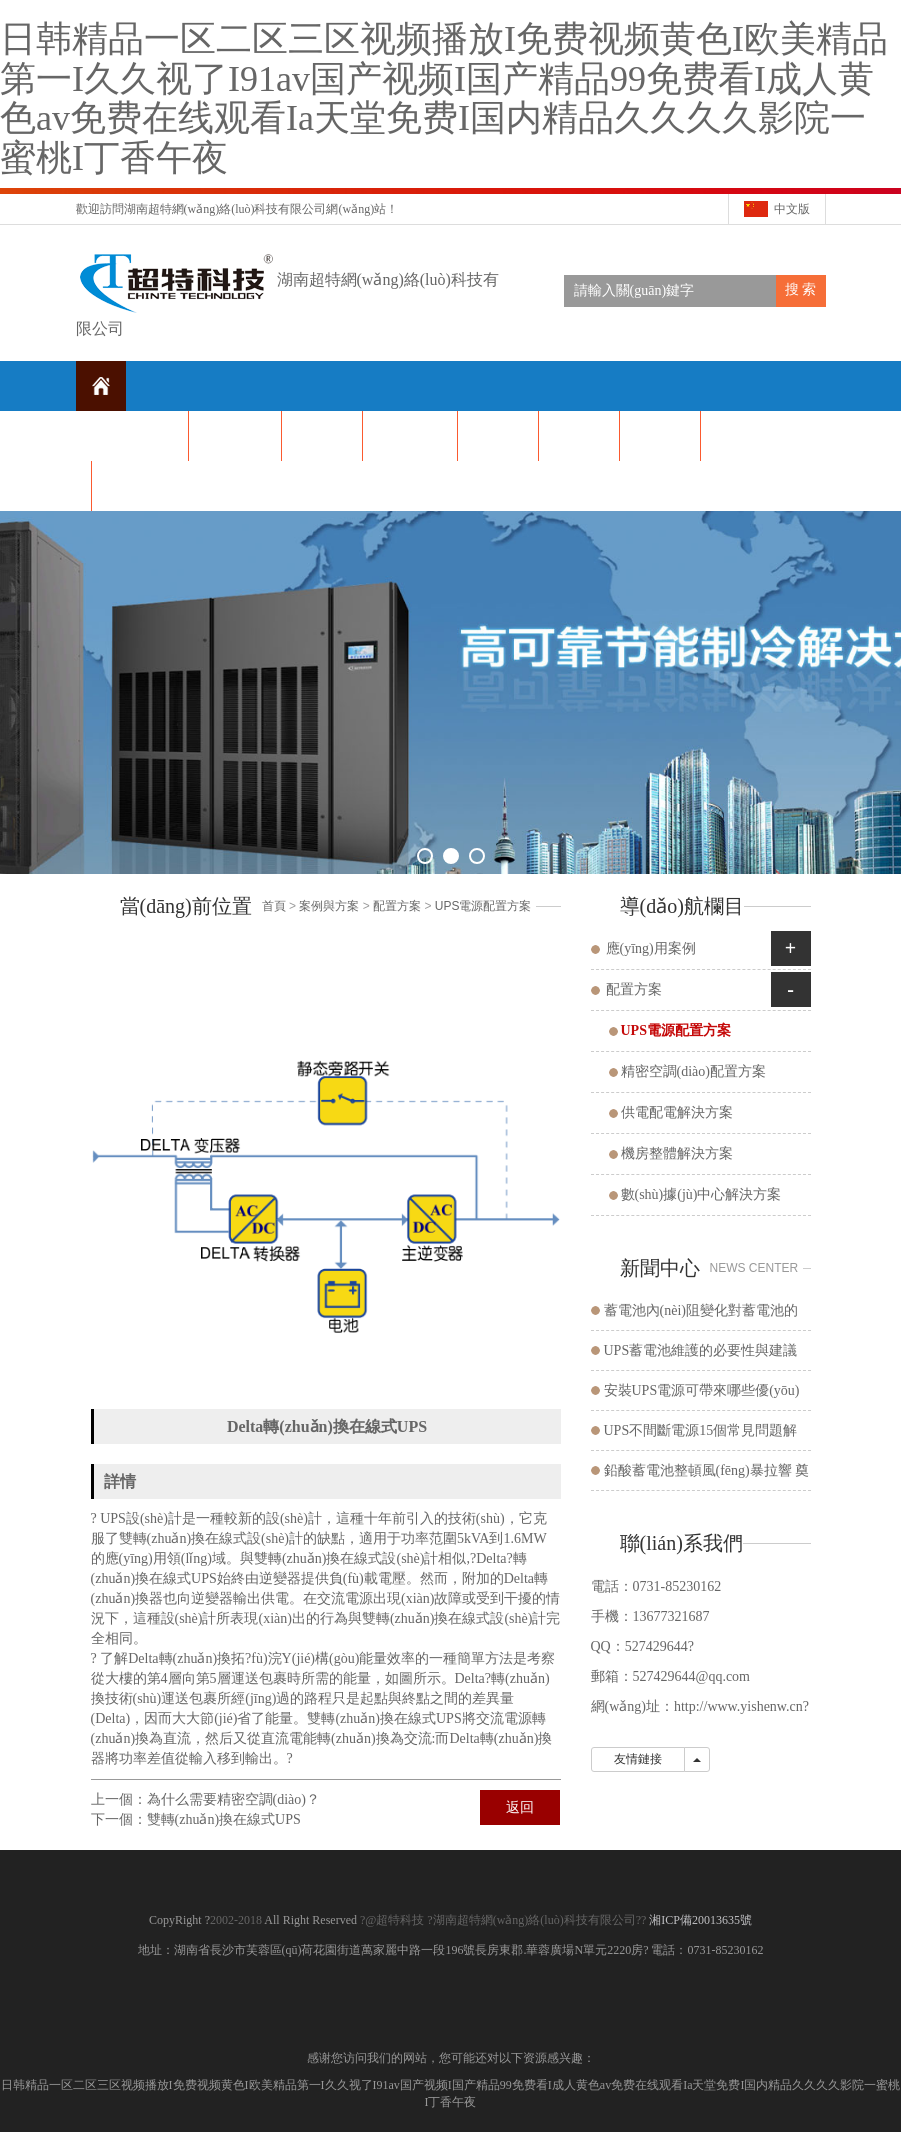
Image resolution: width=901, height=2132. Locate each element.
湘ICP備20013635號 (699, 1920)
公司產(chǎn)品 (410, 435)
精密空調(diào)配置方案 (693, 1071)
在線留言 (741, 435)
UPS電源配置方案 (483, 906)
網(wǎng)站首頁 (139, 435)
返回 (520, 1807)
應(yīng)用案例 (651, 948)
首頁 (274, 906)
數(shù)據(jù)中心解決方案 (701, 1194)
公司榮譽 (579, 435)
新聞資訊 (322, 435)
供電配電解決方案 (677, 1112)
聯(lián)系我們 (135, 485)
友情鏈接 (638, 1759)
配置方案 (397, 906)
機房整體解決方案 (677, 1153)
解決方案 (498, 435)
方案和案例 (660, 435)
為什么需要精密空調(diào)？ (233, 1799)
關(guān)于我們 (235, 435)
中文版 (792, 209)
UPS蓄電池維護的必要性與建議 (701, 1350)
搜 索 (801, 289)
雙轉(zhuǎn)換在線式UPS (224, 1819)
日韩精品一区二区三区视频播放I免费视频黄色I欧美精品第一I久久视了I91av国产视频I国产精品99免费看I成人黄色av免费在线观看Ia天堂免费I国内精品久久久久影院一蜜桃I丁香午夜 (444, 98)
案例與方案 (329, 906)
